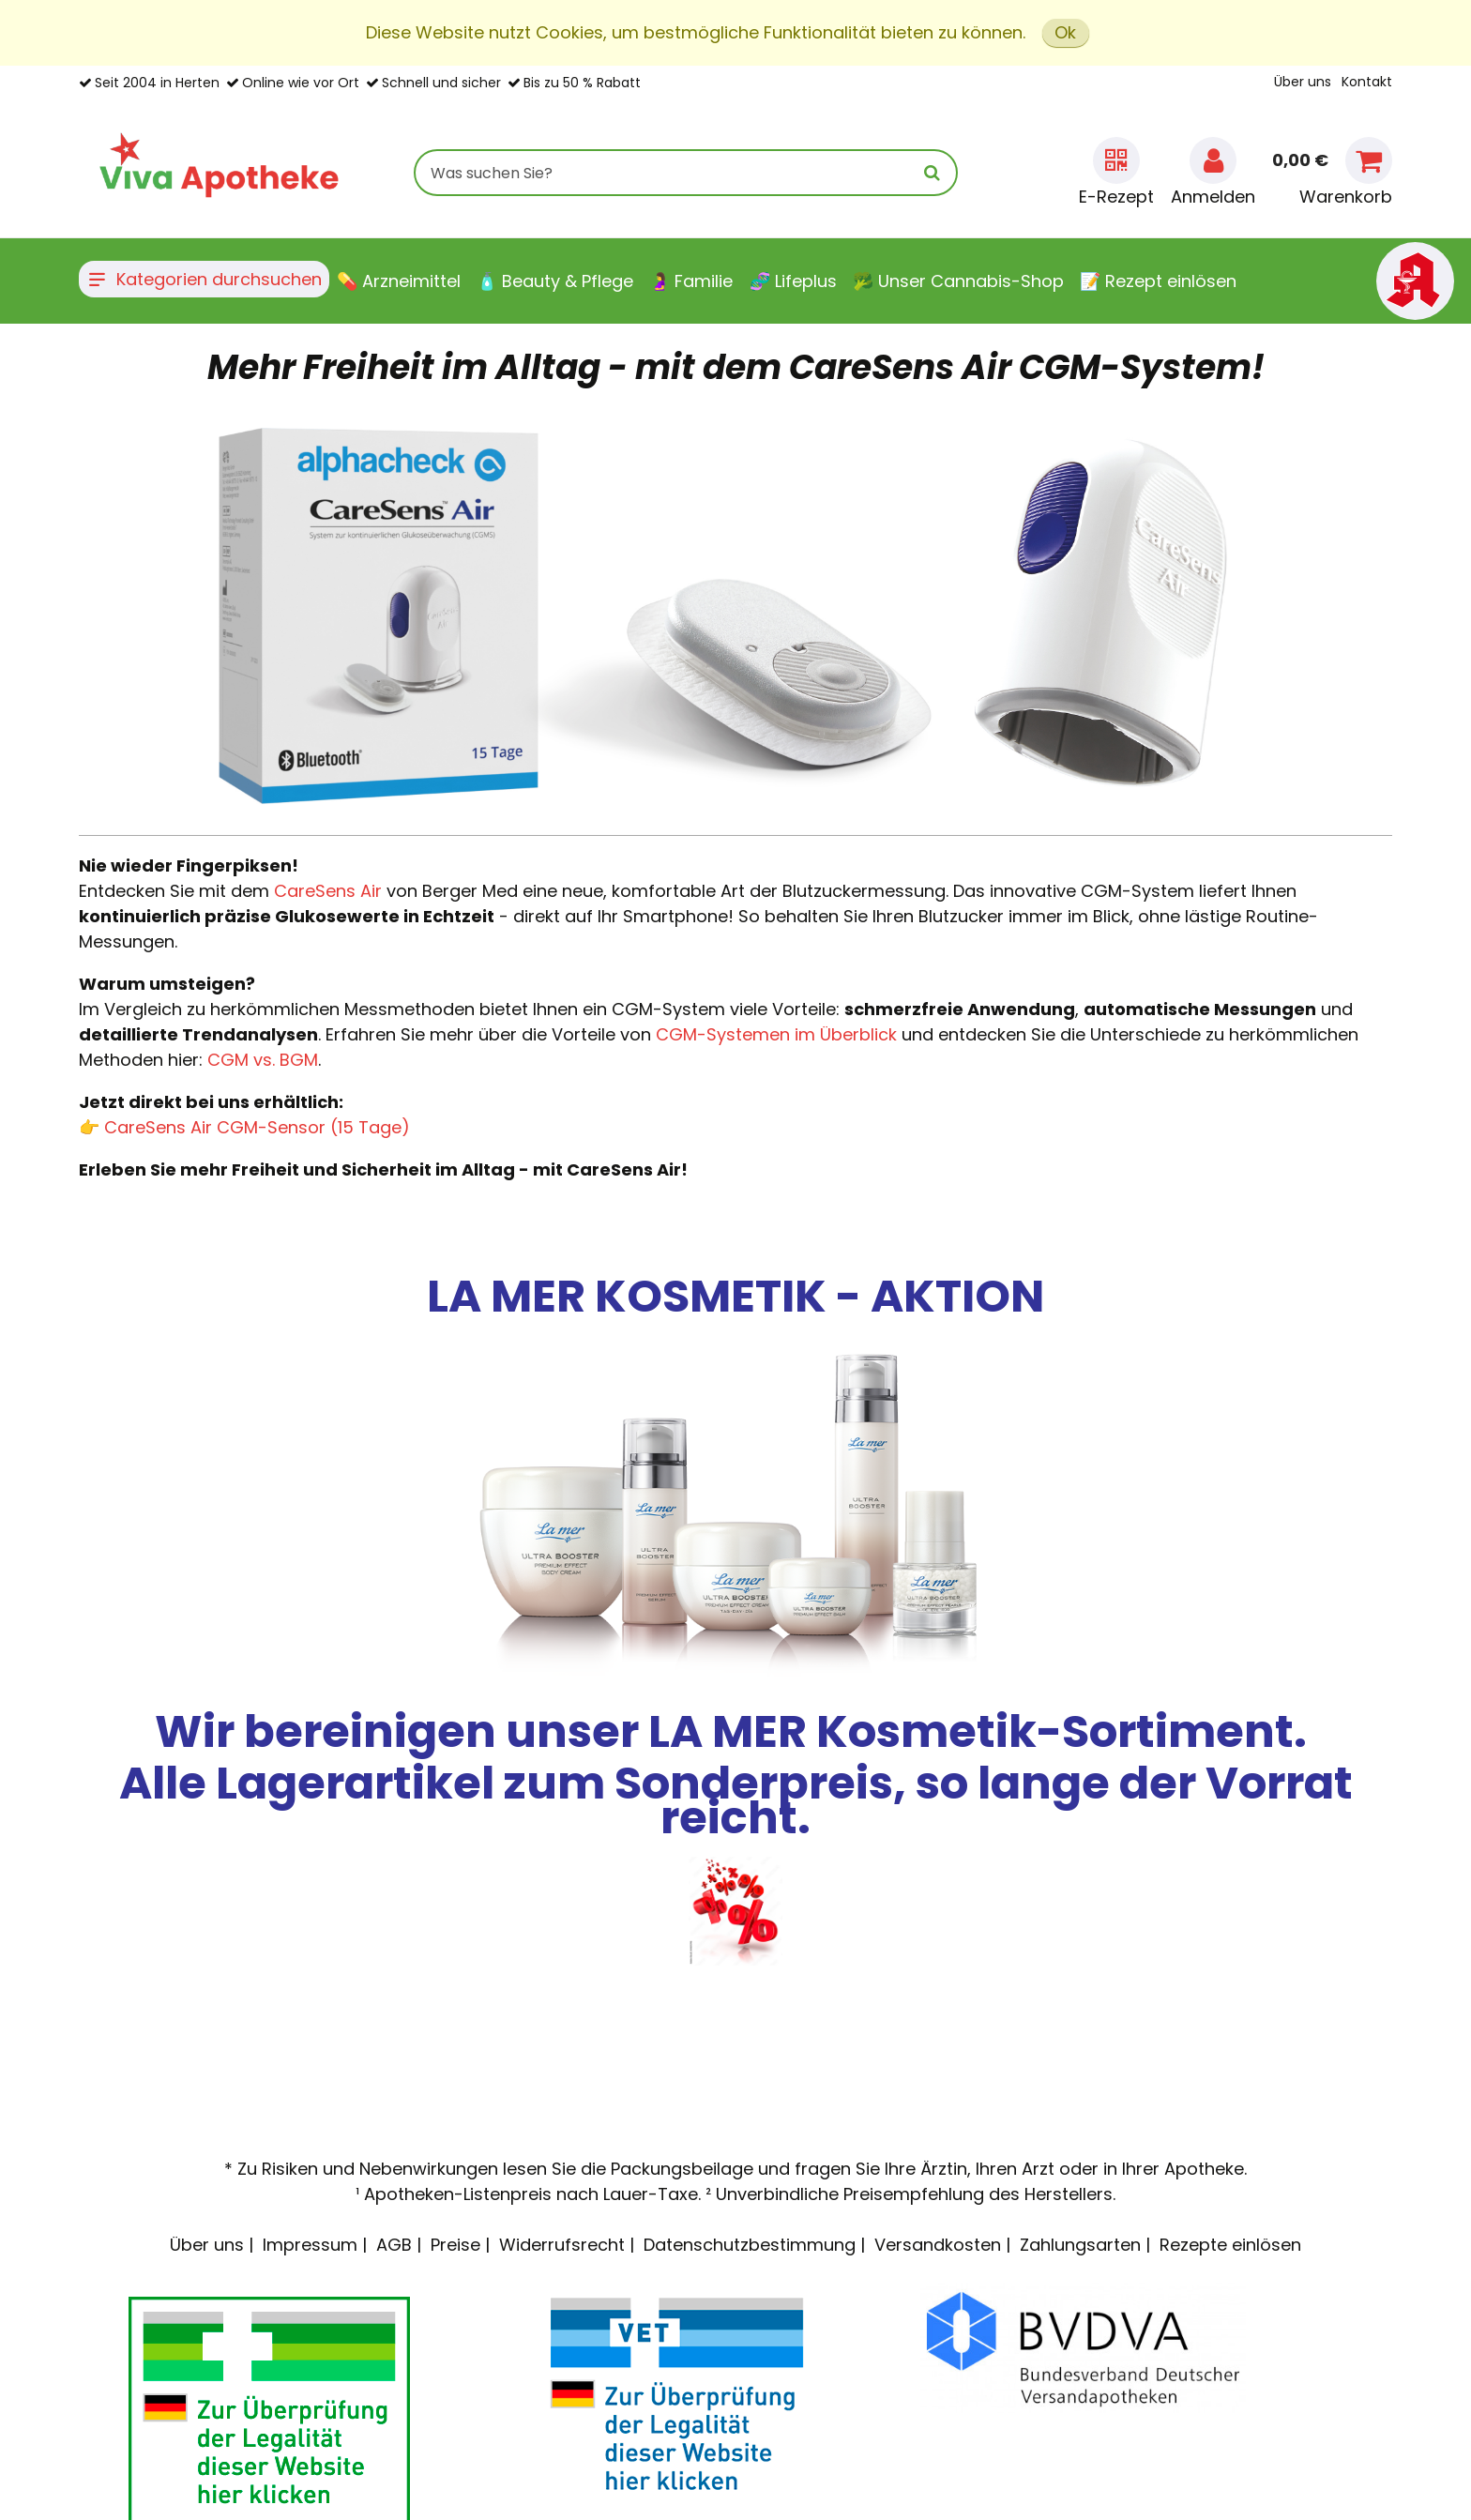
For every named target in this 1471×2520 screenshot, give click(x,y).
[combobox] (686, 172)
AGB (394, 2244)
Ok (1065, 32)
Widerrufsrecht (562, 2244)
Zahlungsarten (1080, 2244)
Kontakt (1367, 81)
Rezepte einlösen (1230, 2244)
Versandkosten (937, 2244)
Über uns (1302, 81)
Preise (455, 2244)
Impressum (310, 2244)
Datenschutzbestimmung (750, 2244)
